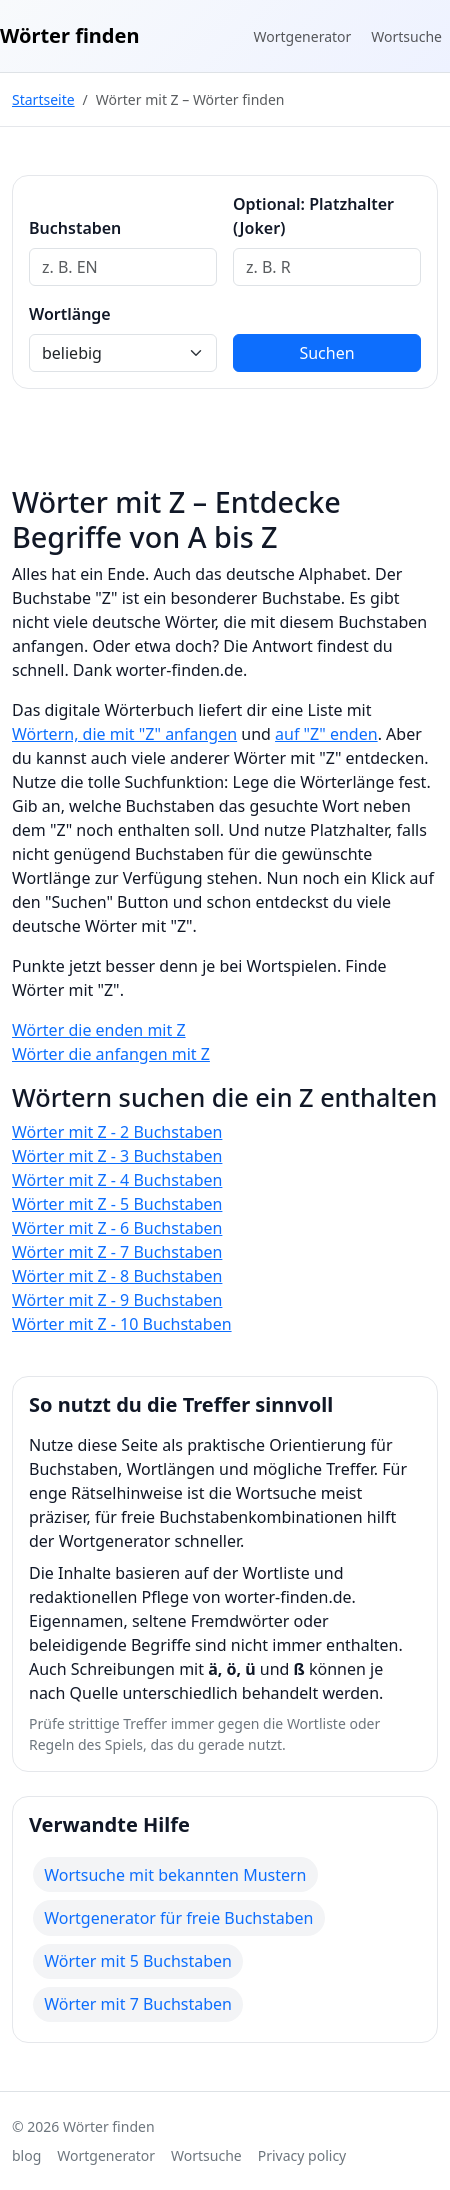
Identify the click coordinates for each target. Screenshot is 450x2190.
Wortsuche (406, 36)
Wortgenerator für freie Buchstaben (178, 1918)
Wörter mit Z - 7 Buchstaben (117, 1252)
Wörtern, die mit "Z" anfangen (124, 734)
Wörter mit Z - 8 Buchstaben (117, 1276)
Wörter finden (69, 35)
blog (26, 2155)
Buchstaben (75, 228)
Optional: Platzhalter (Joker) (313, 216)
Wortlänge (70, 314)
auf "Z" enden (326, 734)
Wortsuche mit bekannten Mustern (175, 1875)
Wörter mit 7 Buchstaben (138, 2004)
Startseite (43, 99)
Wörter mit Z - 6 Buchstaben (117, 1228)
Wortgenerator (303, 36)
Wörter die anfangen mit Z (111, 1054)
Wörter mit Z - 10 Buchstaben (122, 1324)
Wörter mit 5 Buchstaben (138, 1961)
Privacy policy (302, 2155)
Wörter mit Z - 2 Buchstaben (117, 1132)
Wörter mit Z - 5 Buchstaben (117, 1204)
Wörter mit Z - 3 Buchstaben (117, 1156)
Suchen (326, 353)
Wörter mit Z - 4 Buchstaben (117, 1180)
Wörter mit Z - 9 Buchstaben (117, 1300)
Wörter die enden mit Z (99, 1030)
